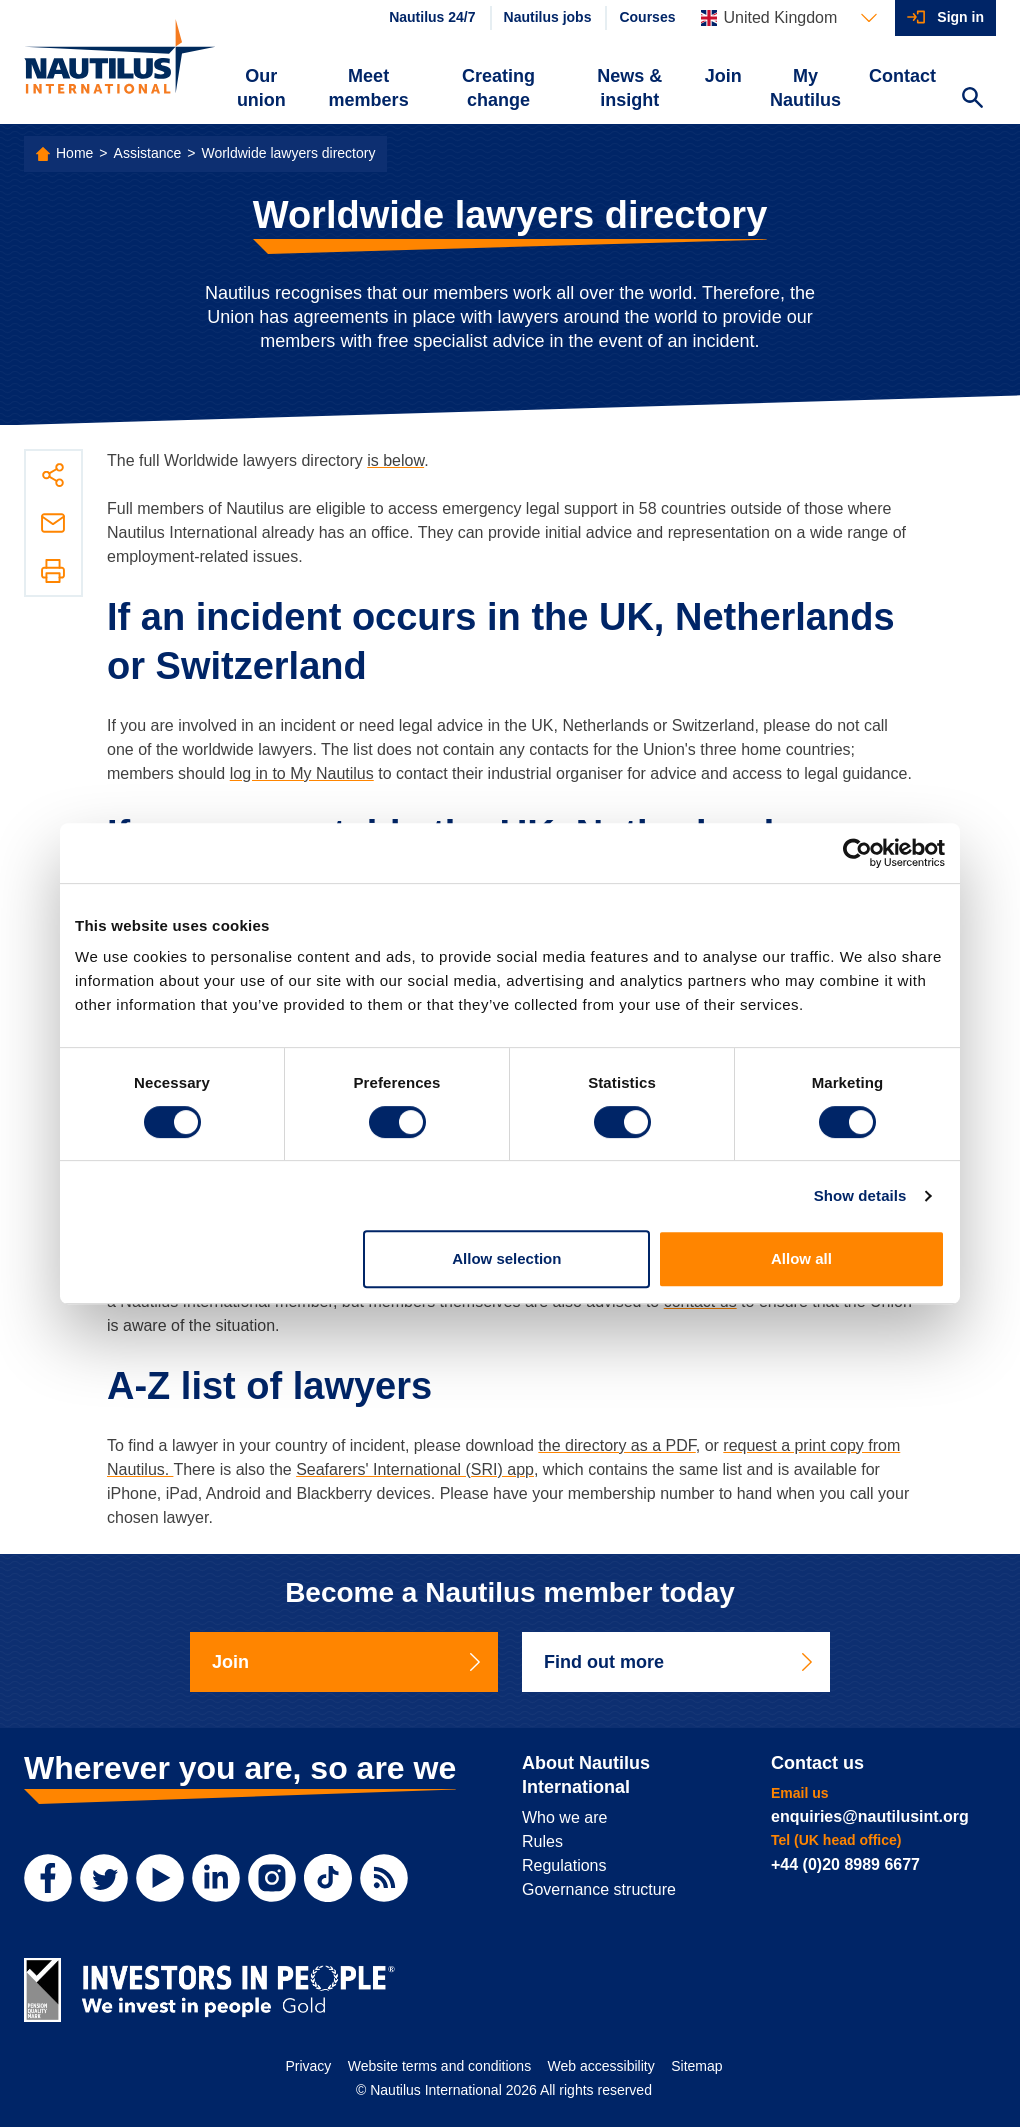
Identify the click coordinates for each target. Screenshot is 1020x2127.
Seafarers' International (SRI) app (415, 1469)
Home (74, 153)
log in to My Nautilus (302, 773)
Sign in (960, 17)
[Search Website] (972, 100)
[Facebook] (48, 1878)
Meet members (369, 88)
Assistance (148, 153)
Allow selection (506, 1258)
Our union (261, 88)
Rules (542, 1841)
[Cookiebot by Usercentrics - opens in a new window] (857, 853)
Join (723, 76)
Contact (902, 76)
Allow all (801, 1258)
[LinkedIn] (216, 1878)
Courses (647, 17)
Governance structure (599, 1889)
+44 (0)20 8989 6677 (845, 1864)
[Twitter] (104, 1878)
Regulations (564, 1865)
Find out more (680, 1662)
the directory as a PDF (616, 1445)
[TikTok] (328, 1878)
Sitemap (696, 2066)
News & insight (629, 88)
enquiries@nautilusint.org (870, 1816)
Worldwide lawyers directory (288, 153)
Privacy (308, 2066)
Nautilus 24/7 (432, 17)
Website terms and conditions (439, 2066)
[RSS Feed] (384, 1878)
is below (395, 460)
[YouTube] (160, 1878)
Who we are (564, 1817)
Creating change (498, 88)
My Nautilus (805, 88)
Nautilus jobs (548, 17)
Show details (860, 1195)
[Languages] (789, 18)
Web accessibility (601, 2066)
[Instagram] (272, 1878)
